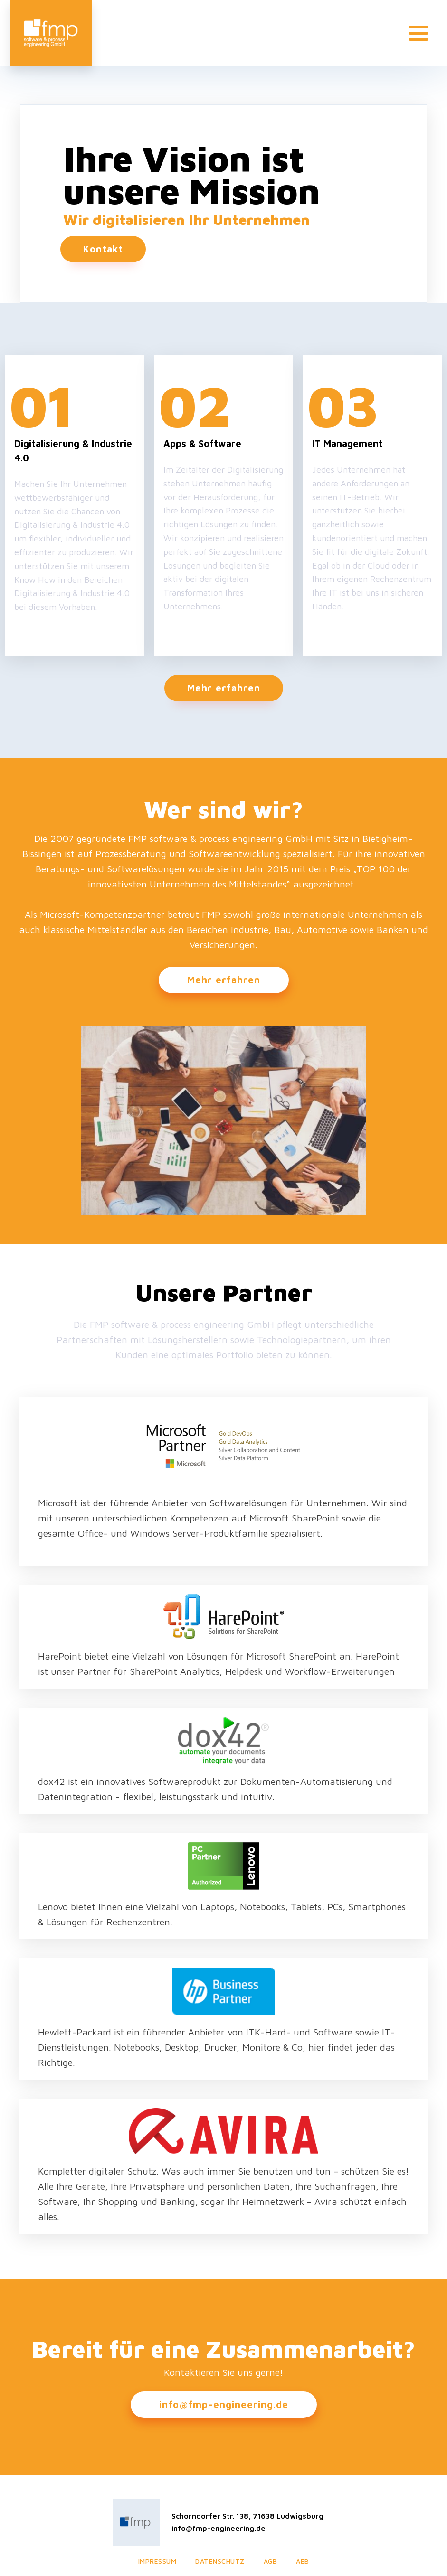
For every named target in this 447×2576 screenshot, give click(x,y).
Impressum (157, 2561)
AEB (302, 2561)
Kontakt (103, 248)
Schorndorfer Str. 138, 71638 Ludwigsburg (247, 2515)
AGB (270, 2561)
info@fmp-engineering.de (223, 2404)
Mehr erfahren (223, 687)
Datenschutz (220, 2561)
